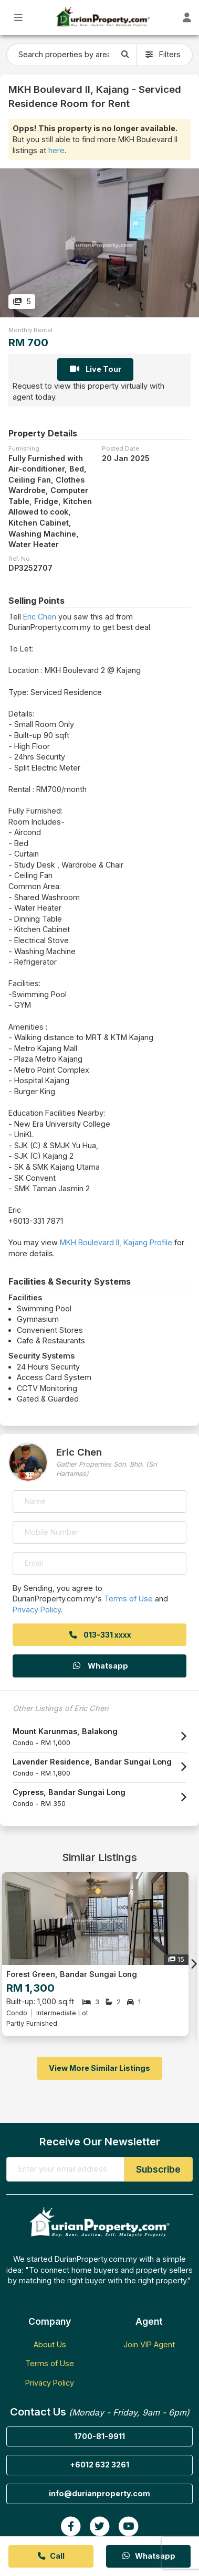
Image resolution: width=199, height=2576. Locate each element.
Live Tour (95, 369)
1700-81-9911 (99, 2436)
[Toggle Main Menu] (18, 17)
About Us (50, 2344)
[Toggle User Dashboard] (187, 17)
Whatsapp (99, 1665)
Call (51, 2555)
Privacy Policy (37, 1609)
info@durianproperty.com (99, 2493)
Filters (163, 54)
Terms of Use (128, 1598)
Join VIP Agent (149, 2344)
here (56, 150)
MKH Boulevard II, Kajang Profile (116, 1242)
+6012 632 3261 (99, 2464)
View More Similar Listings (99, 2068)
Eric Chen (39, 616)
